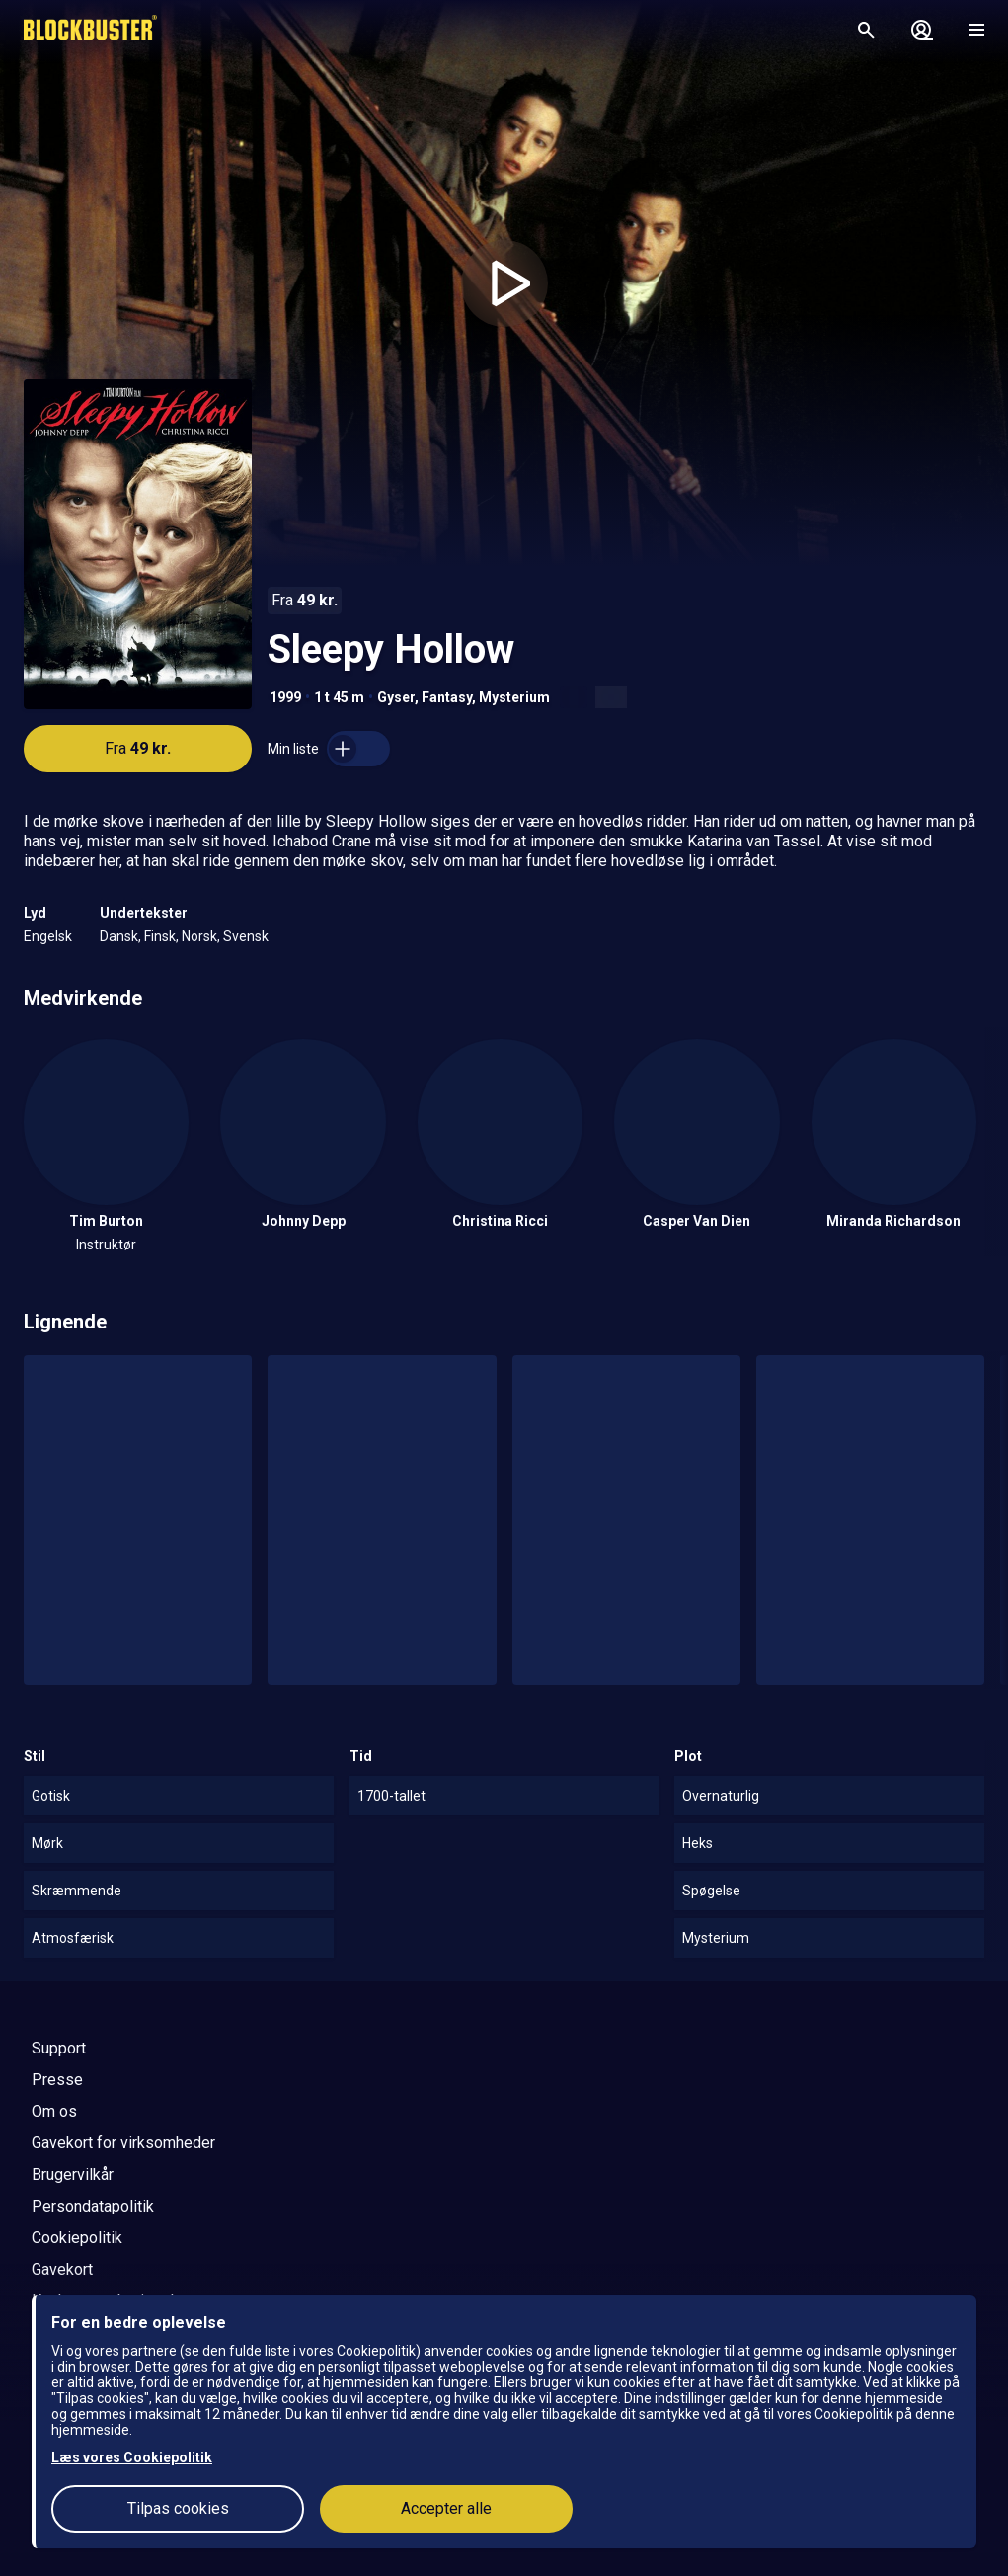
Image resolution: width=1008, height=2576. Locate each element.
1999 (285, 697)
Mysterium (514, 697)
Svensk (246, 936)
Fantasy (447, 697)
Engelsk (48, 936)
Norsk (199, 936)
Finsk (160, 936)
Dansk (119, 936)
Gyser (396, 697)
